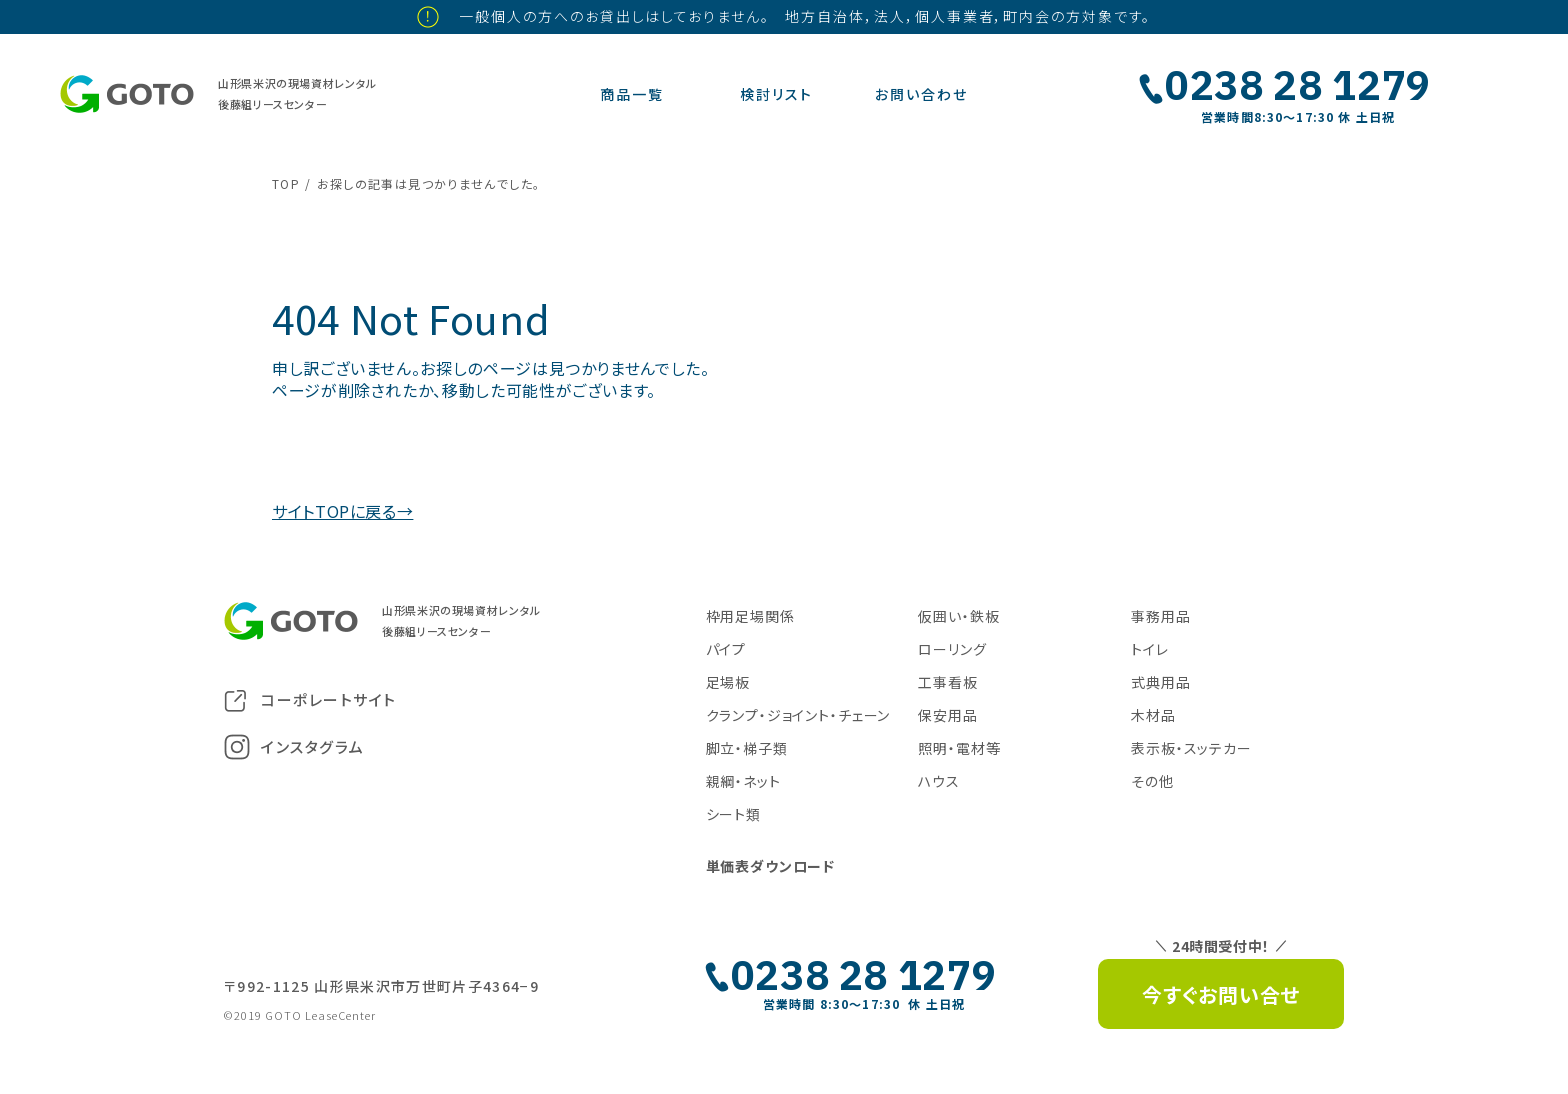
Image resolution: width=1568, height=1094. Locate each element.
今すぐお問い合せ (1221, 994)
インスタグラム (294, 747)
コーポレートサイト (310, 700)
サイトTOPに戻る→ (342, 511)
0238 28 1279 (1298, 85)
